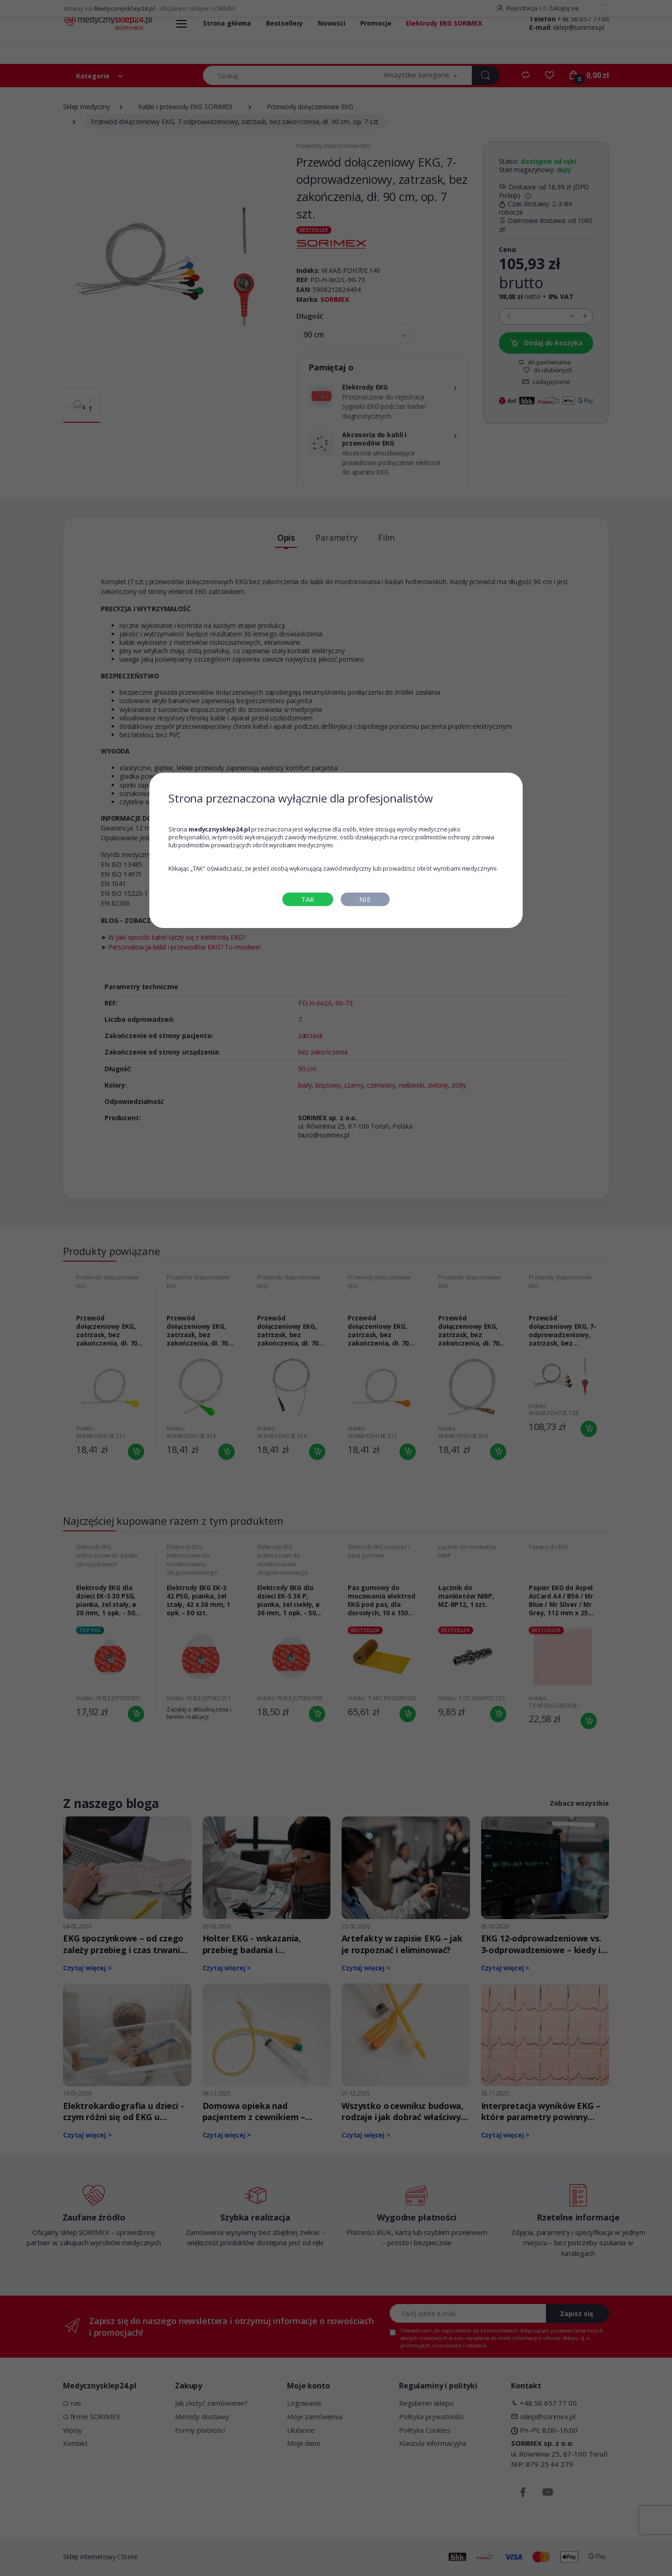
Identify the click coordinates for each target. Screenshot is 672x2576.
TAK (308, 899)
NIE (365, 899)
